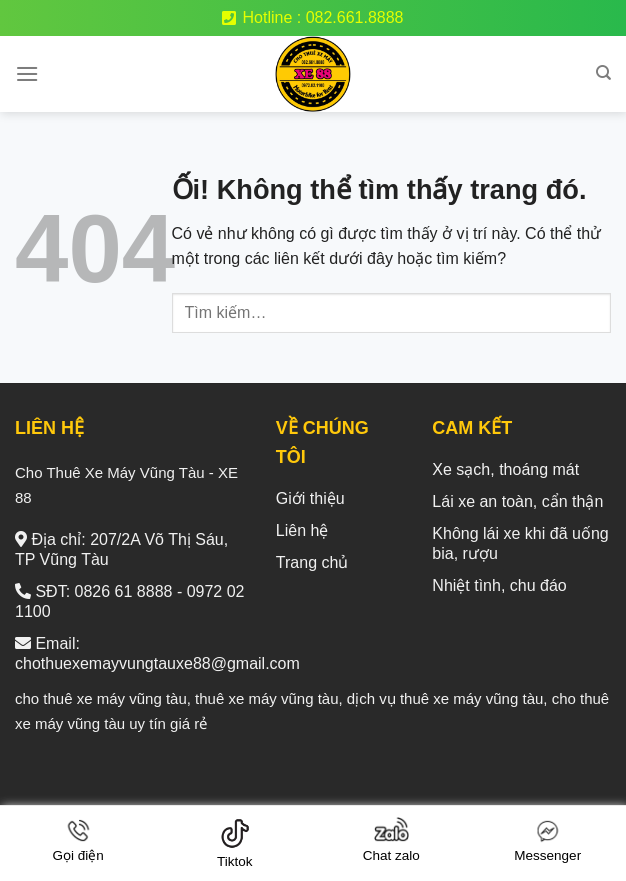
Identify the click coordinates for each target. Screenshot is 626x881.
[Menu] (27, 73)
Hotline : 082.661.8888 (312, 17)
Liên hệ (302, 530)
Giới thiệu (310, 498)
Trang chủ (312, 562)
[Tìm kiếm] (603, 73)
